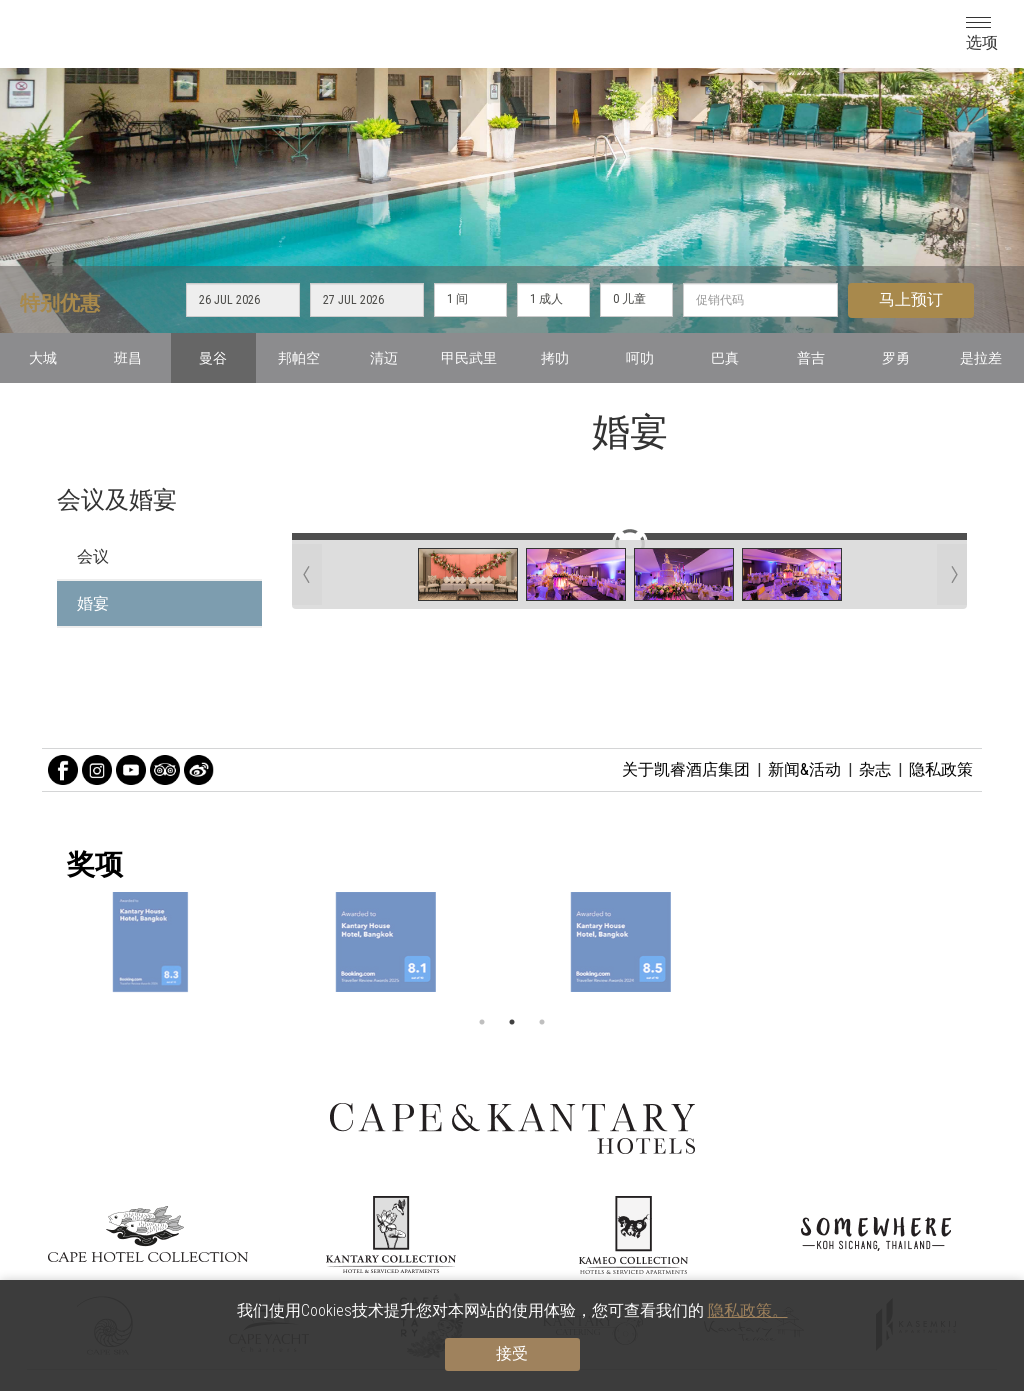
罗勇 (896, 358)
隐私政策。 (748, 1310)
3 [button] (542, 1022)
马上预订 (911, 299)
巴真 (725, 358)
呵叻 (640, 358)
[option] (512, 942)
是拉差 (981, 358)
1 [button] (482, 1022)
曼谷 (213, 358)
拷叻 (555, 358)
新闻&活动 (804, 769)
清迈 (384, 358)
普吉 (811, 358)
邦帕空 (299, 358)
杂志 (875, 769)
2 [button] (512, 1022)
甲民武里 (469, 358)
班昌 (128, 358)
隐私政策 (941, 769)
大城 (43, 358)
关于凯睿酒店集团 (686, 769)
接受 (512, 1353)
